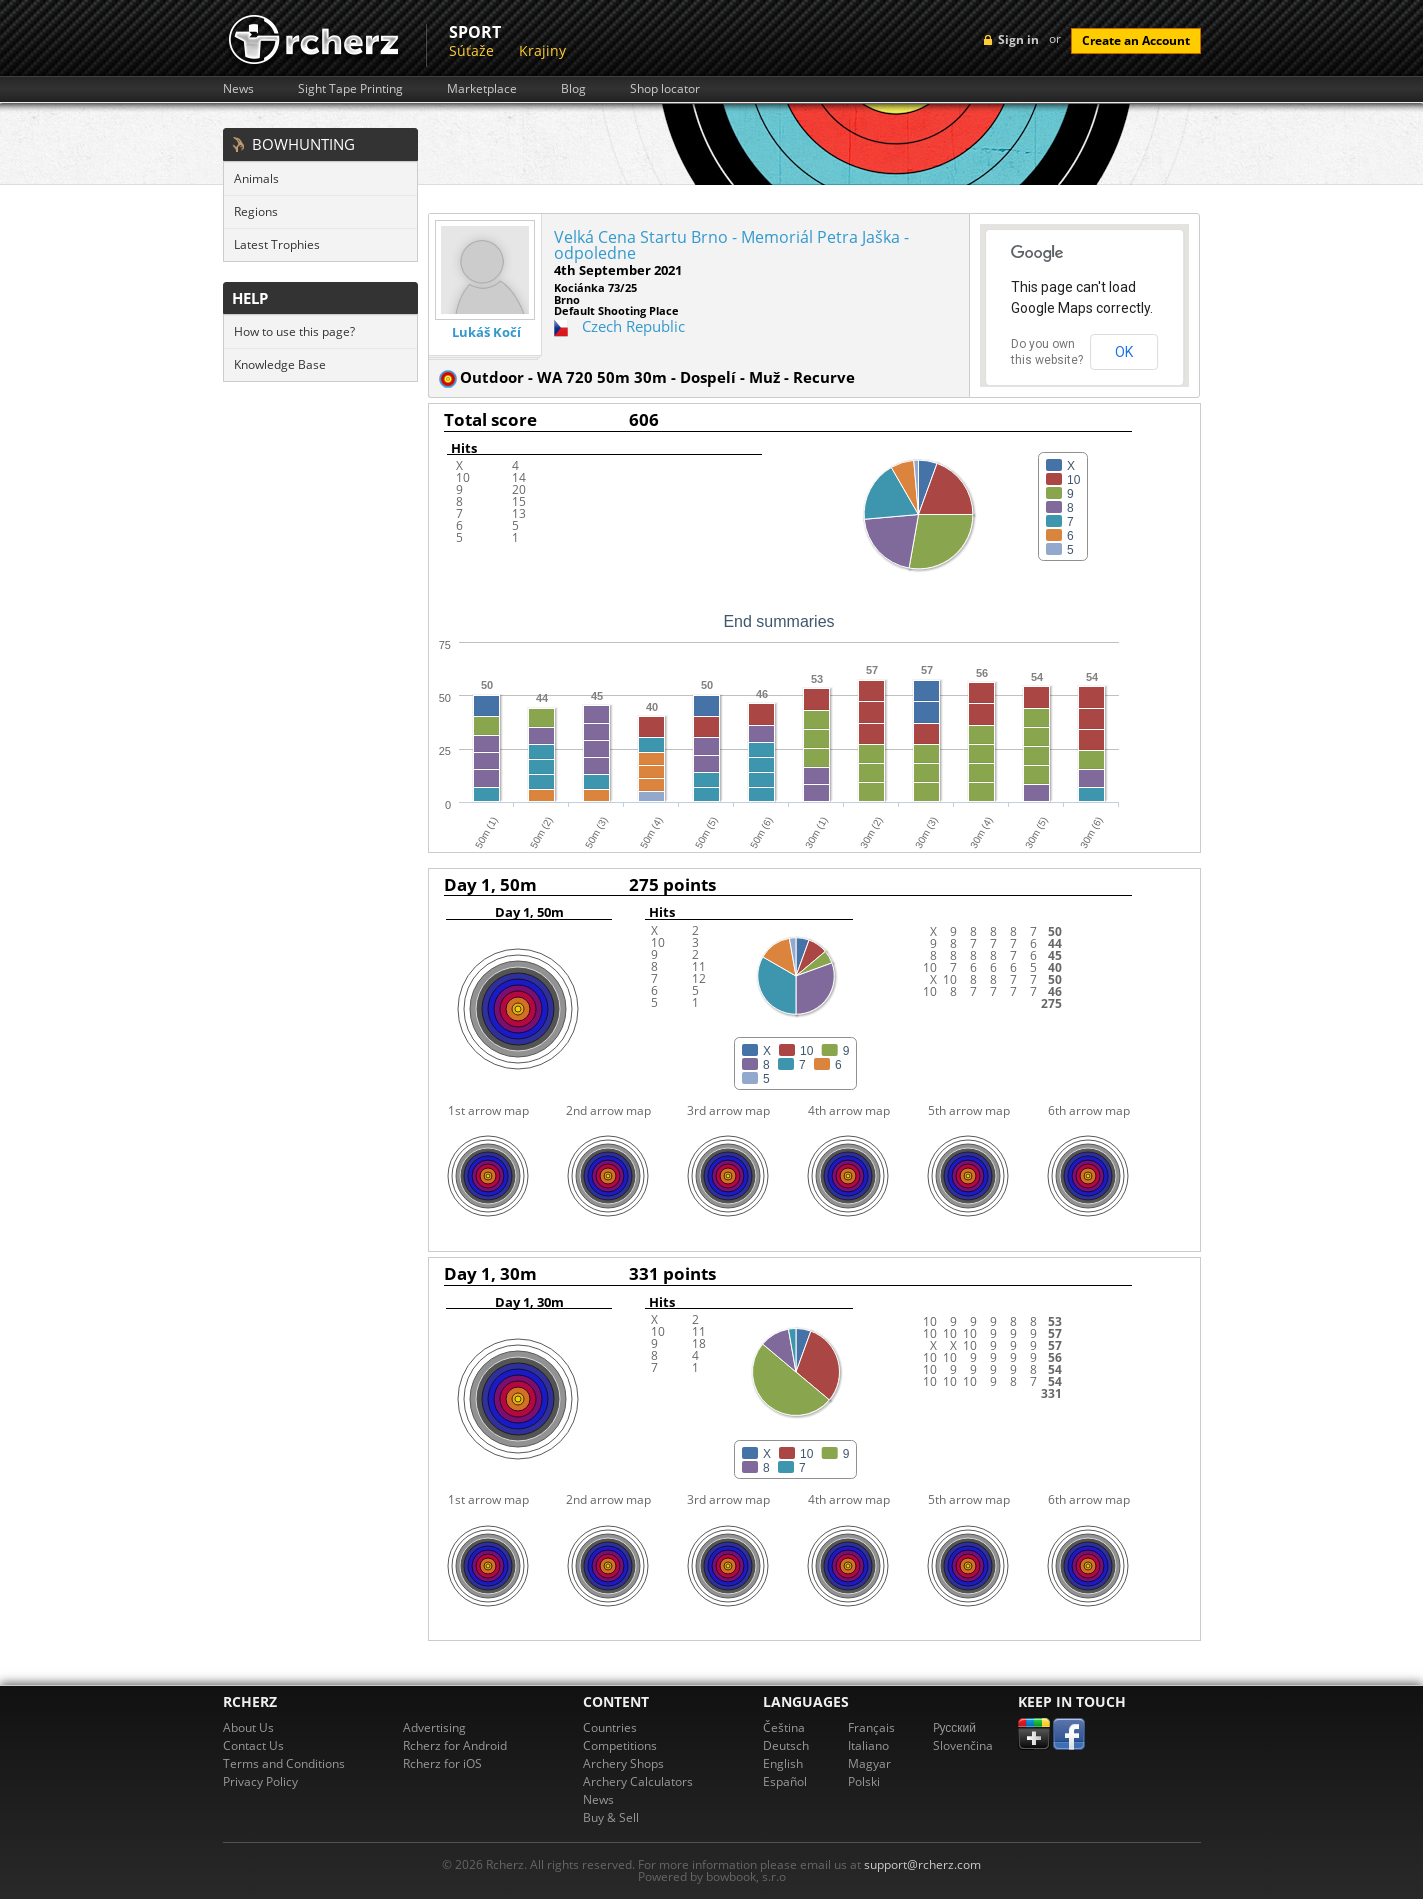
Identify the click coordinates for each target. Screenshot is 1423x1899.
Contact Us (253, 1745)
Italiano (868, 1745)
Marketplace (482, 89)
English (783, 1763)
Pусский (955, 1727)
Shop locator (665, 89)
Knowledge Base (280, 364)
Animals (256, 178)
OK (1124, 352)
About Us (248, 1727)
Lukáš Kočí (486, 332)
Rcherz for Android (455, 1745)
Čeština (784, 1727)
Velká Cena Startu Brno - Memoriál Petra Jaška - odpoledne (731, 245)
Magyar (869, 1763)
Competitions (620, 1745)
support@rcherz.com (922, 1864)
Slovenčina (963, 1745)
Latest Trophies (277, 244)
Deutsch (786, 1745)
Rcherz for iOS (442, 1763)
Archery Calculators (638, 1781)
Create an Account (1136, 40)
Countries (610, 1727)
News (238, 89)
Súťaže (471, 50)
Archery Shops (623, 1763)
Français (871, 1727)
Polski (864, 1781)
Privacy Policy (260, 1781)
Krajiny (542, 50)
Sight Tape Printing (350, 89)
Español (785, 1781)
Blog (573, 89)
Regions (256, 211)
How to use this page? (294, 331)
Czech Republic (633, 326)
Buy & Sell (611, 1817)
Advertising (434, 1727)
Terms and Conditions (284, 1763)
